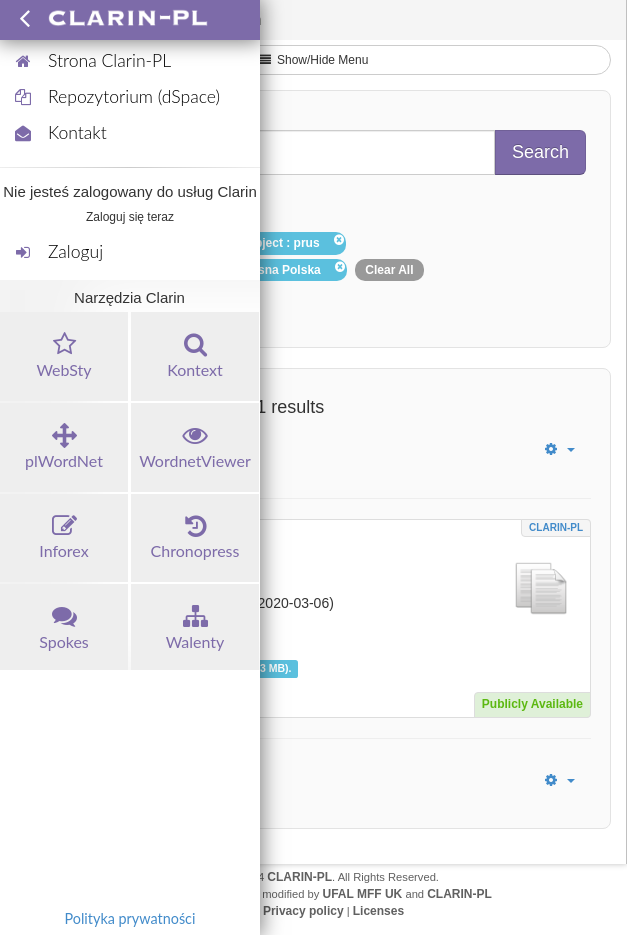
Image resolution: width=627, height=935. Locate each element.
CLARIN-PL (556, 527)
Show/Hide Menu (314, 60)
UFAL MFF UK (363, 894)
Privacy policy (303, 911)
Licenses (378, 911)
